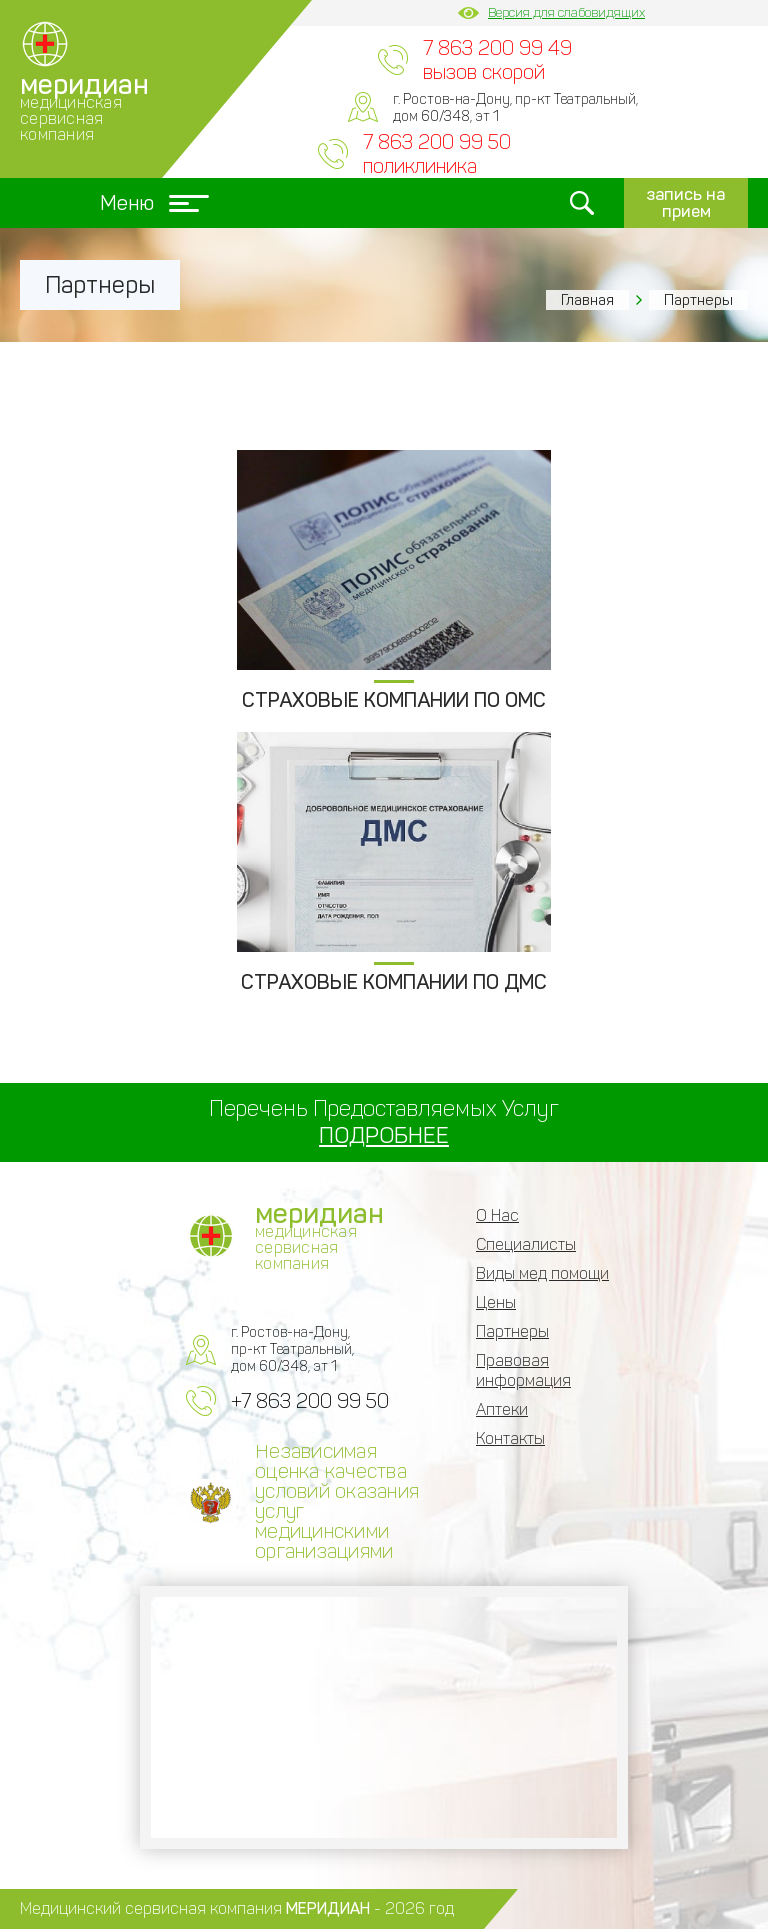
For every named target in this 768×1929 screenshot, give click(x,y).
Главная (587, 300)
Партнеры (512, 1331)
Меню (154, 203)
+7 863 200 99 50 (310, 1401)
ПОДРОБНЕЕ (384, 1135)
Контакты (510, 1438)
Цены (496, 1302)
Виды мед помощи (542, 1273)
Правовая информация (523, 1370)
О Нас (497, 1215)
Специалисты (526, 1244)
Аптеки (502, 1409)
